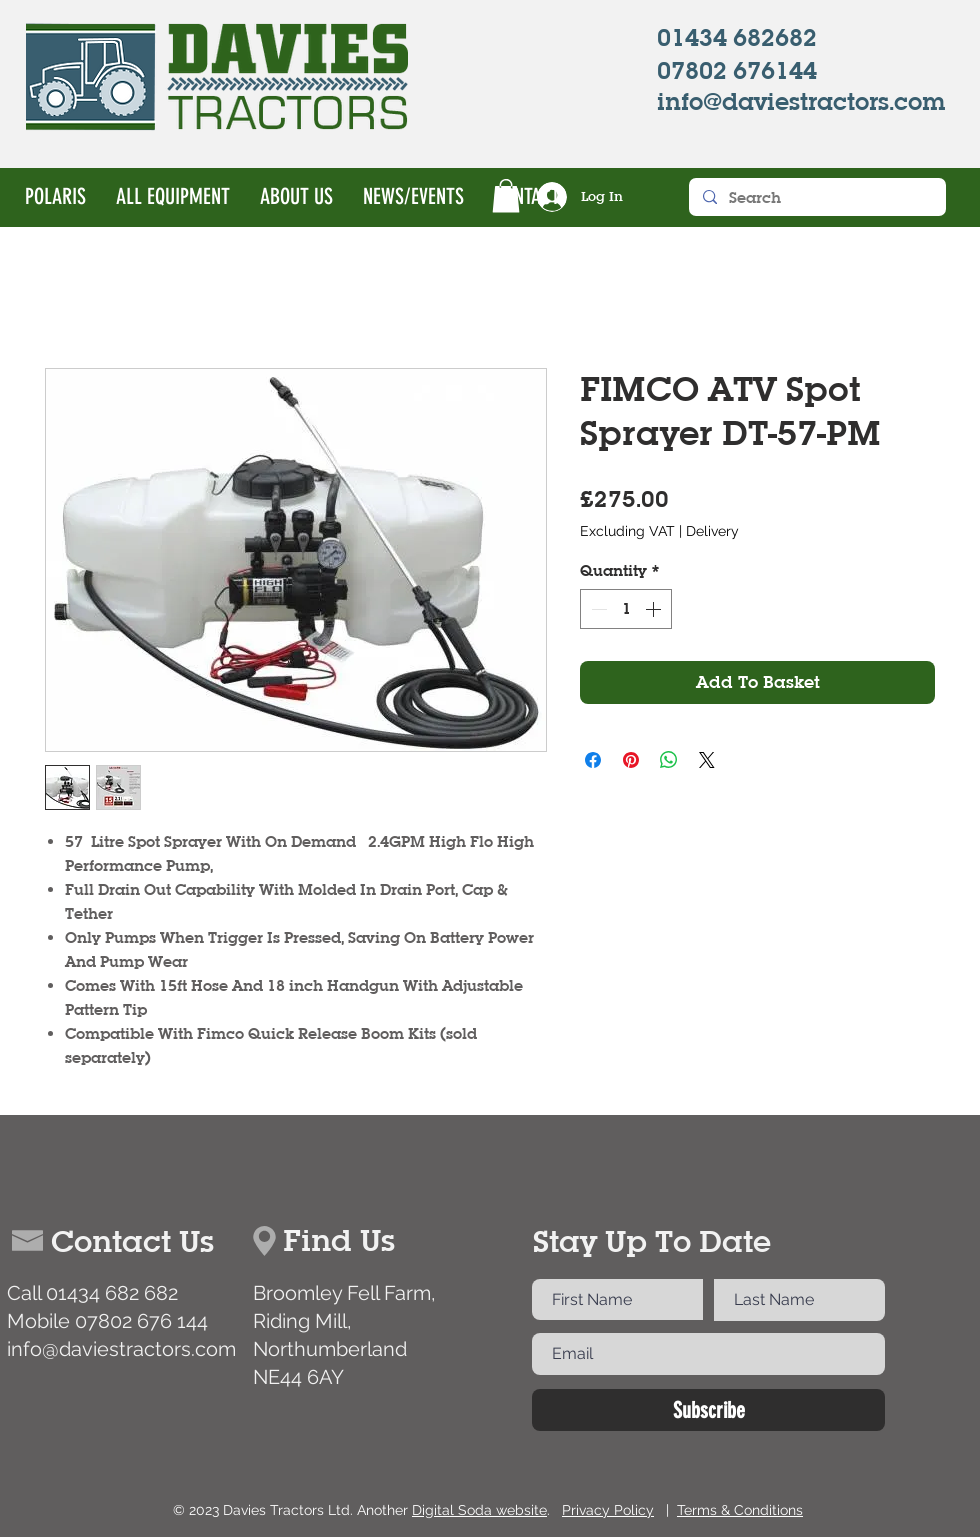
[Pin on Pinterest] (631, 760)
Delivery (712, 531)
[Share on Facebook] (593, 760)
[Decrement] (597, 609)
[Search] (816, 197)
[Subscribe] (708, 1410)
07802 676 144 (141, 1321)
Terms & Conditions (740, 1510)
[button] (506, 195)
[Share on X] (707, 760)
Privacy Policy (608, 1510)
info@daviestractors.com (121, 1349)
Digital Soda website (479, 1510)
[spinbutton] (626, 609)
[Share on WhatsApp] (669, 760)
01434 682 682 (112, 1293)
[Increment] (655, 609)
